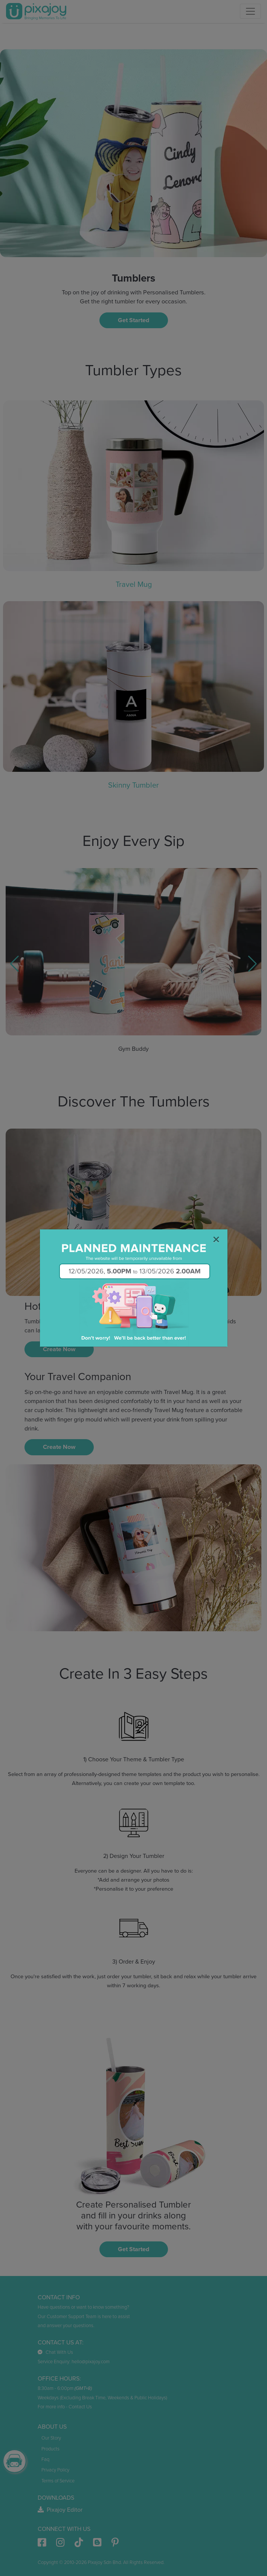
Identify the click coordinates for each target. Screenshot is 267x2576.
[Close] (216, 1239)
